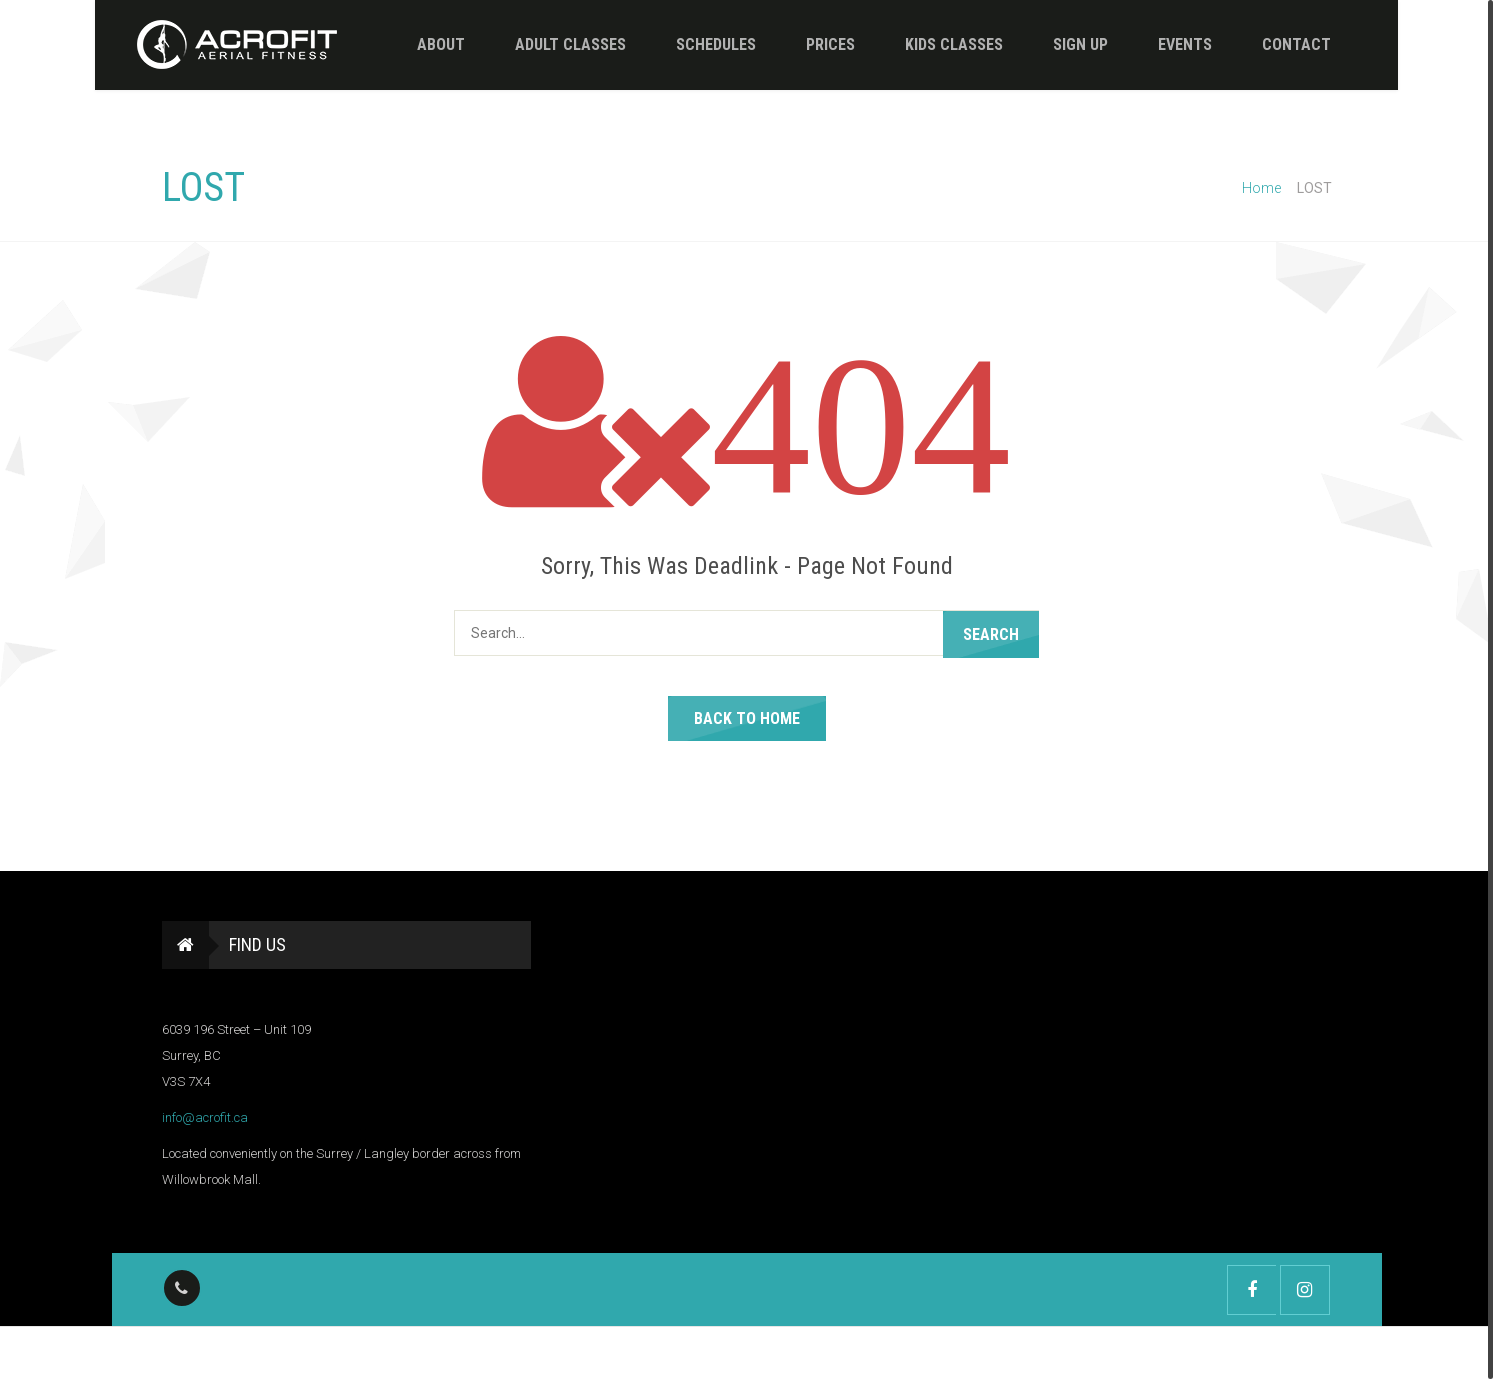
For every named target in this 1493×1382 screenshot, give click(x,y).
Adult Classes (546, 44)
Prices (806, 44)
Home (1261, 188)
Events (1161, 44)
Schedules (692, 44)
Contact (1272, 44)
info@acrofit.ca (205, 1117)
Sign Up (1056, 44)
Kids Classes (930, 44)
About (417, 44)
